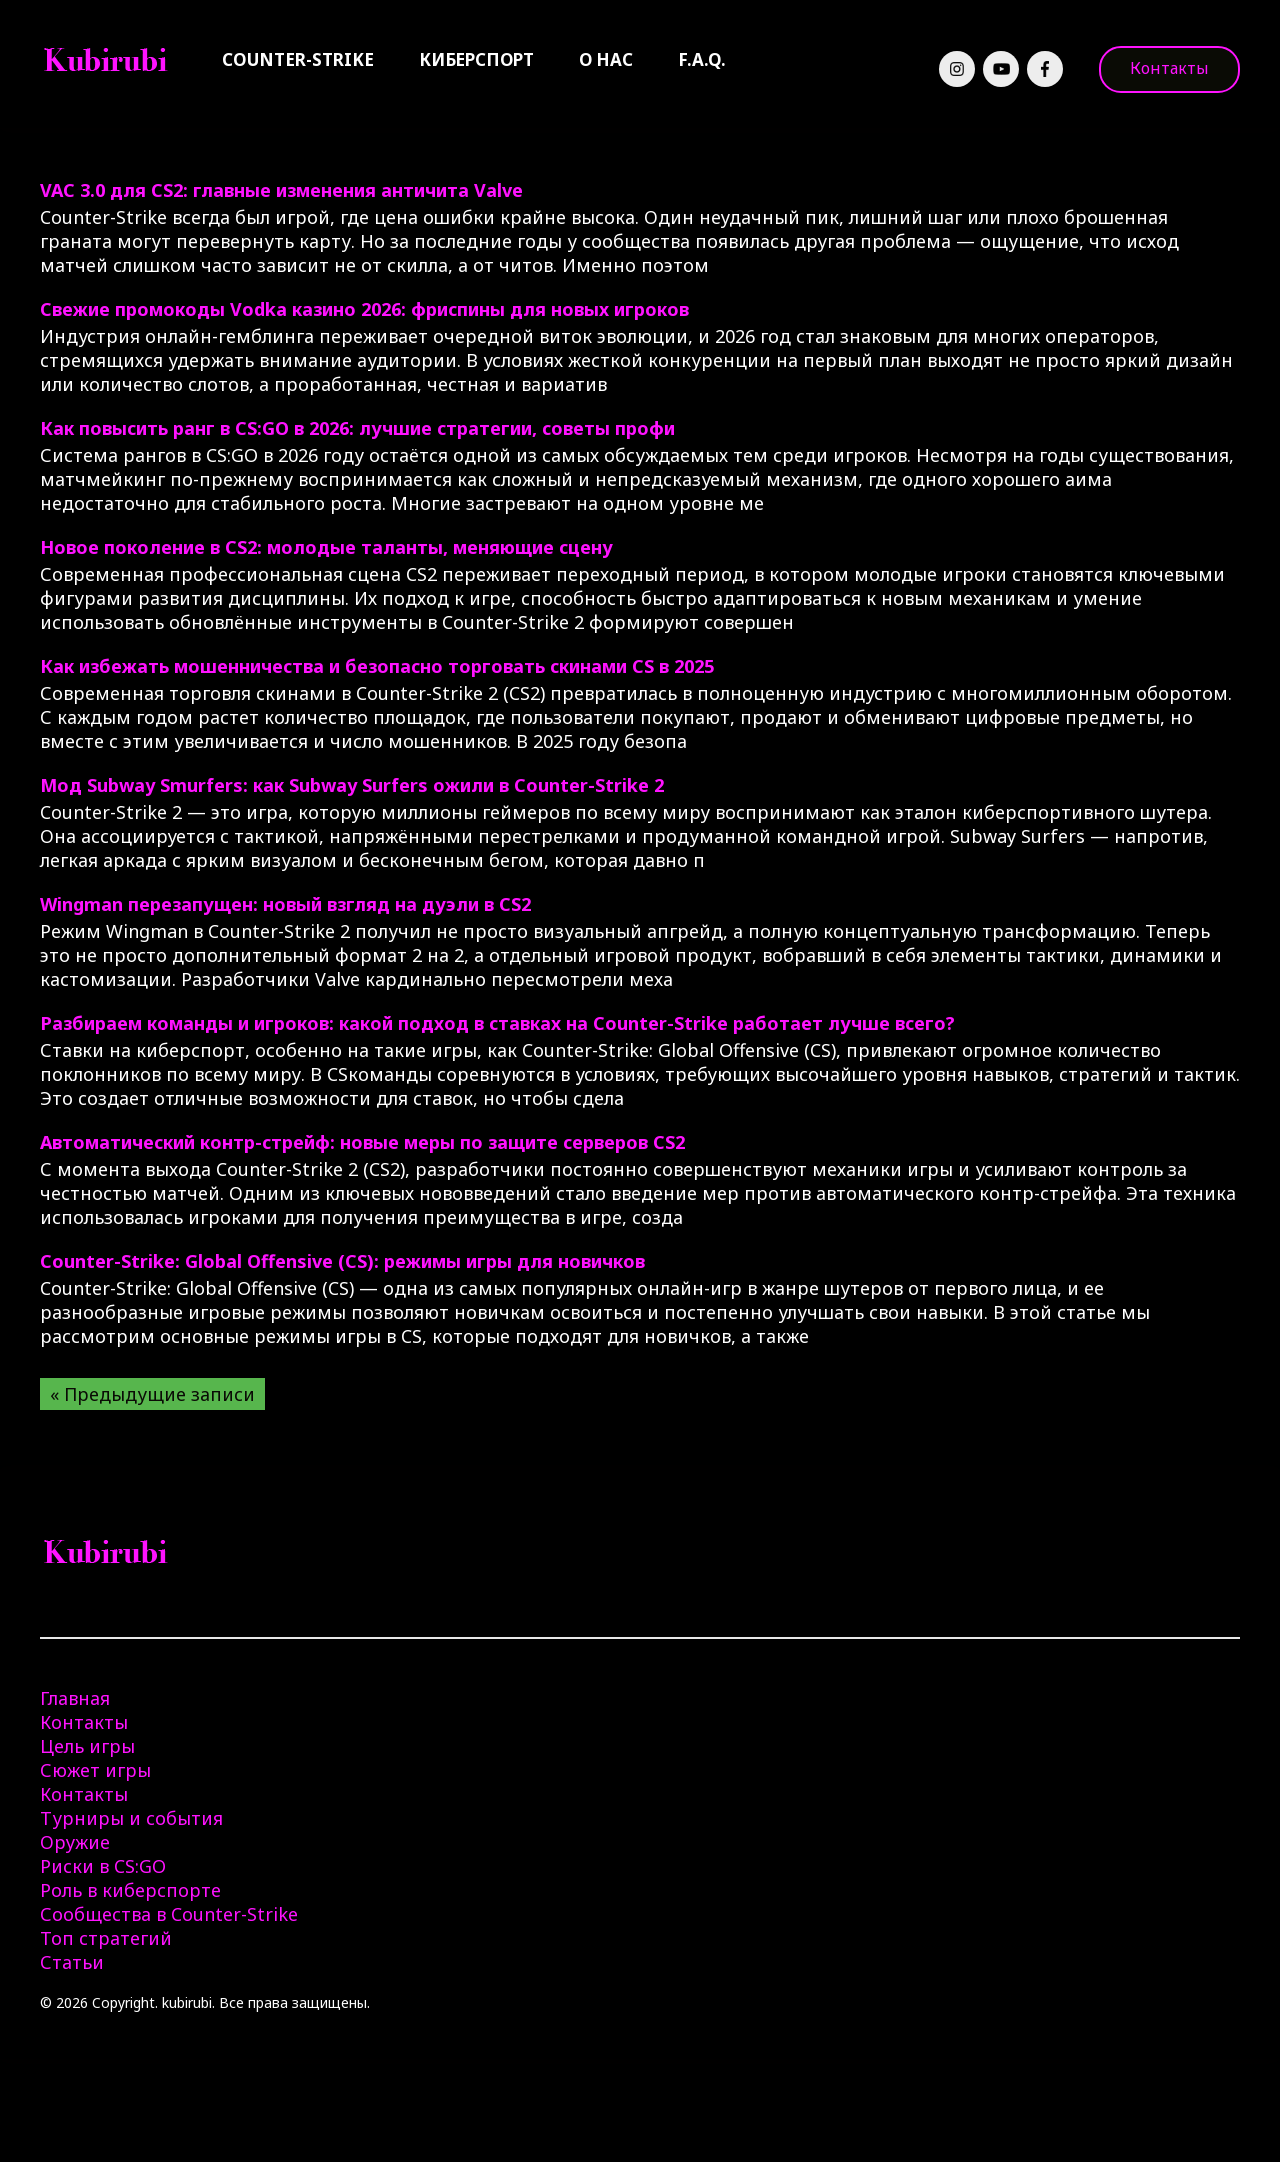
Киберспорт (476, 59)
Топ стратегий (106, 1938)
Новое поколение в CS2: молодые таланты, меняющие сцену (326, 547)
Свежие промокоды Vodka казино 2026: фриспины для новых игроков (364, 309)
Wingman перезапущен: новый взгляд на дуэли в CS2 (285, 904)
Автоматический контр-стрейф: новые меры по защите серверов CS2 (362, 1142)
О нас (606, 59)
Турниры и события (131, 1818)
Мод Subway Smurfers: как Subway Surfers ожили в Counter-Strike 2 (352, 785)
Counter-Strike (298, 59)
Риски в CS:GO (103, 1866)
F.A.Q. (702, 59)
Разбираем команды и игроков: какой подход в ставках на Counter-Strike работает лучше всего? (497, 1023)
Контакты (1169, 68)
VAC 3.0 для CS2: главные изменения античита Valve (281, 190)
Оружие (75, 1842)
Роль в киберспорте (130, 1890)
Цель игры (87, 1746)
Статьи (72, 1962)
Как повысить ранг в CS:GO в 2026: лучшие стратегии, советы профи (357, 428)
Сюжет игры (95, 1770)
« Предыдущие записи (152, 1394)
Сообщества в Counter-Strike (169, 1914)
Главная (75, 1698)
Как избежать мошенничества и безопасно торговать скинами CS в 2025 (377, 666)
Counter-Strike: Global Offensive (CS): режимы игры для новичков (342, 1261)
